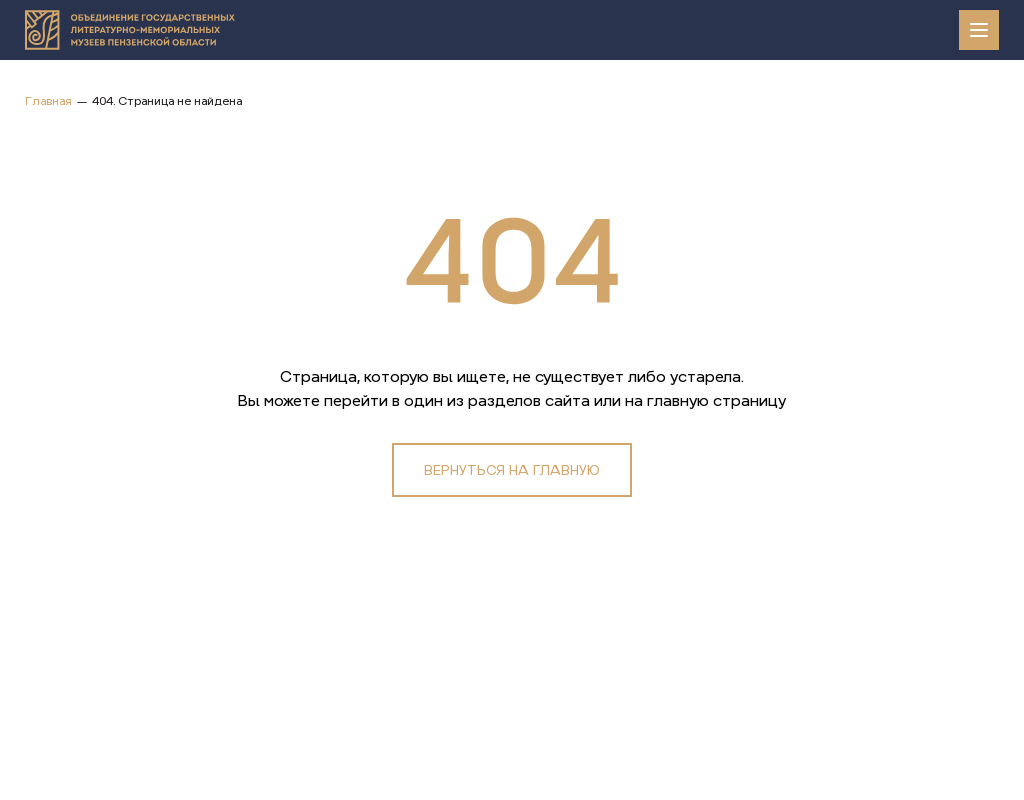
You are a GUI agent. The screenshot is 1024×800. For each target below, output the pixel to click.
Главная (48, 101)
